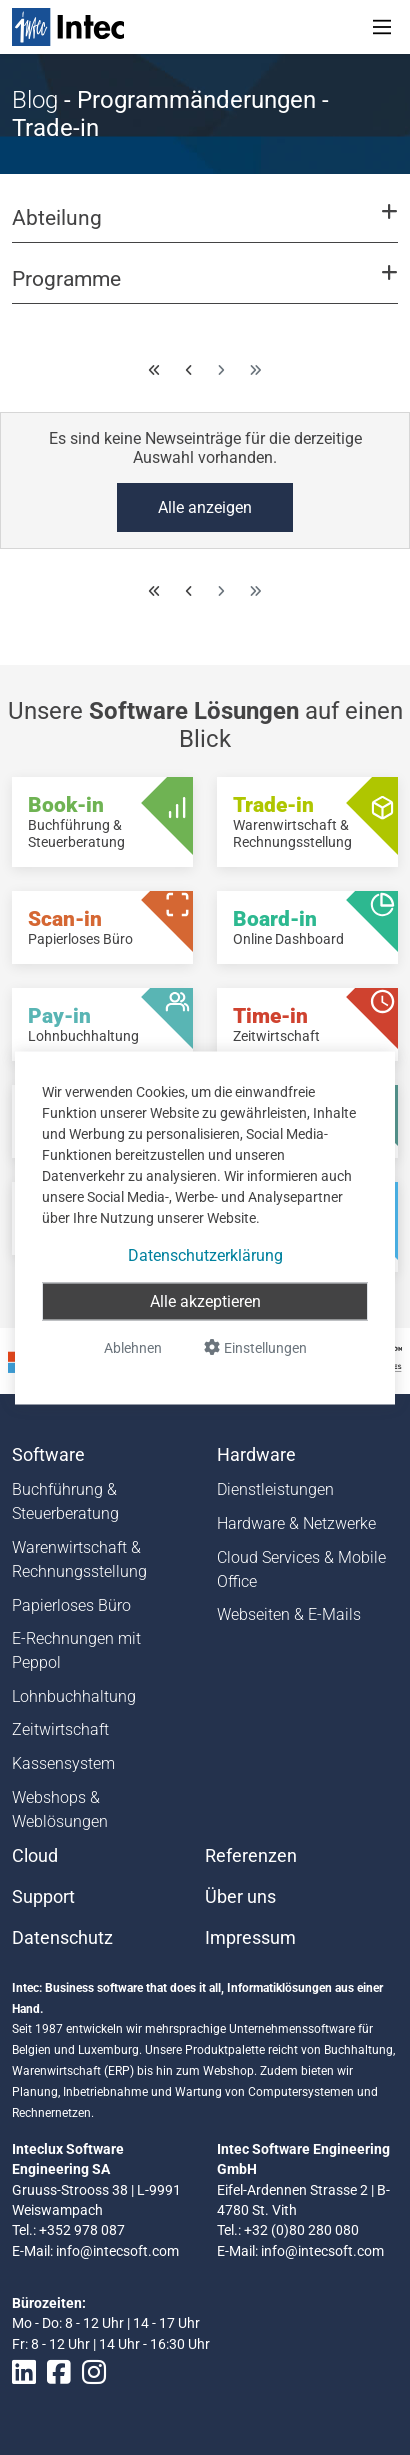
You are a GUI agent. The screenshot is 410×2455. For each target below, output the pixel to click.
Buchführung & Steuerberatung (65, 1501)
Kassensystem (63, 1763)
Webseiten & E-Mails (289, 1614)
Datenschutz (62, 1938)
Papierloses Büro (71, 1605)
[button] (205, 227)
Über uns (240, 1897)
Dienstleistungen (275, 1489)
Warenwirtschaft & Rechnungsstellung (79, 1559)
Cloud (35, 1856)
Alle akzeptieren (205, 1300)
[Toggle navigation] (382, 27)
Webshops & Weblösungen (60, 1809)
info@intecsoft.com (117, 2251)
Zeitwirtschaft (60, 1729)
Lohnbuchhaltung (74, 1696)
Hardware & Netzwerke (296, 1523)
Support (43, 1897)
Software (48, 1455)
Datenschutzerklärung (205, 1254)
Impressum (250, 1938)
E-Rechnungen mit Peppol (76, 1650)
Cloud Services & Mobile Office (301, 1569)
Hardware (256, 1455)
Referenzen (251, 1856)
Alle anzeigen (205, 507)
